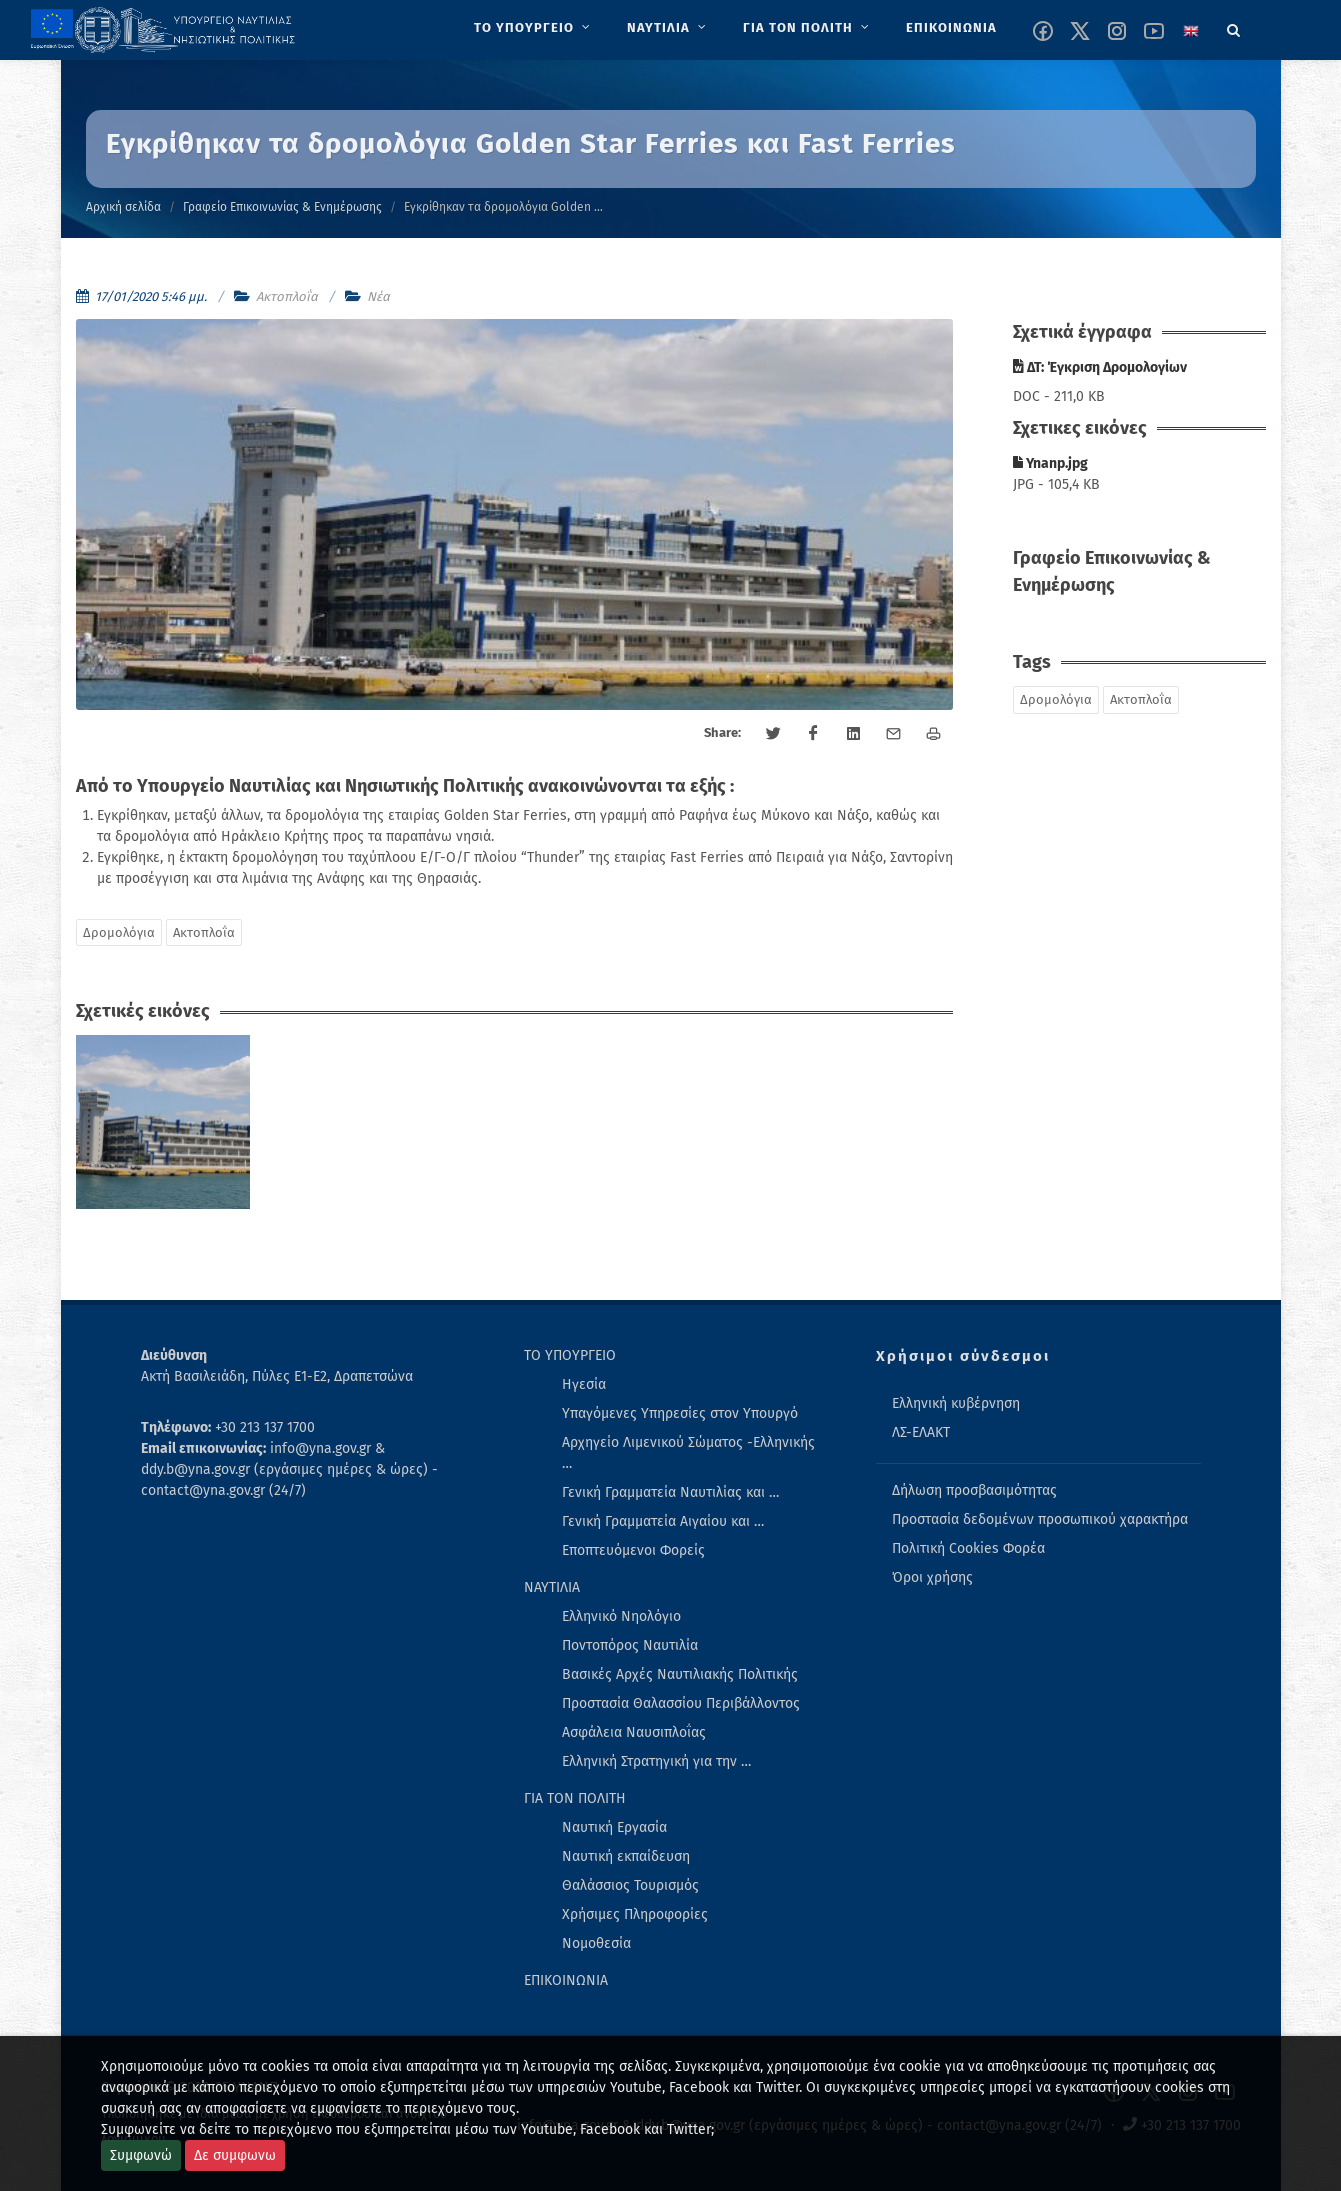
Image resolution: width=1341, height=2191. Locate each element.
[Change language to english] (1191, 31)
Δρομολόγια (119, 932)
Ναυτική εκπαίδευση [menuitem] (626, 1856)
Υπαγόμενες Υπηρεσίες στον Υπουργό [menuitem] (680, 1413)
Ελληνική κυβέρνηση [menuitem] (956, 1403)
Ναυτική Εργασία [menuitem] (614, 1827)
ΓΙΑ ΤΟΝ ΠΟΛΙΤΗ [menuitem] (575, 1798)
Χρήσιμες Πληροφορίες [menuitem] (635, 1914)
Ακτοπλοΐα (287, 296)
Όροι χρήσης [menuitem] (932, 1577)
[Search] (1234, 27)
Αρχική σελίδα (123, 207)
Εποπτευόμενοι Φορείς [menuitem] (633, 1550)
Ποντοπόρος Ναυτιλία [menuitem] (630, 1645)
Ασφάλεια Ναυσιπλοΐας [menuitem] (634, 1732)
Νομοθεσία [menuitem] (596, 1943)
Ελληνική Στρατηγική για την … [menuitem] (656, 1761)
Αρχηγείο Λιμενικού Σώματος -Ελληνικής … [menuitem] (688, 1453)
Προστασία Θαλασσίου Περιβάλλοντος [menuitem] (681, 1703)
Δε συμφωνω (235, 2155)
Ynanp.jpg (1050, 463)
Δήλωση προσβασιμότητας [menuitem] (974, 1490)
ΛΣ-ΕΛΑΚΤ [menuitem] (921, 1432)
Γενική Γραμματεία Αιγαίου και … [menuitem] (663, 1521)
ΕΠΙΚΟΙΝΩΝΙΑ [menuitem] (566, 1980)
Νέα (378, 296)
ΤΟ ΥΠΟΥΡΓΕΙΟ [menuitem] (570, 1355)
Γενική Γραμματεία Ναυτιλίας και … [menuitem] (670, 1492)
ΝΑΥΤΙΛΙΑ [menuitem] (552, 1587)
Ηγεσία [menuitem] (584, 1384)
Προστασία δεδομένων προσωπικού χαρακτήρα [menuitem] (1040, 1519)
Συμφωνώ (141, 2155)
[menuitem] (534, 28)
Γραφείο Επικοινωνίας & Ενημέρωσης (282, 207)
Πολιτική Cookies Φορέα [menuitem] (968, 1548)
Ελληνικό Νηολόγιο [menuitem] (621, 1616)
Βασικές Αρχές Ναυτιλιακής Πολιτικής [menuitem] (680, 1674)
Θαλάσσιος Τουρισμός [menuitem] (630, 1885)
